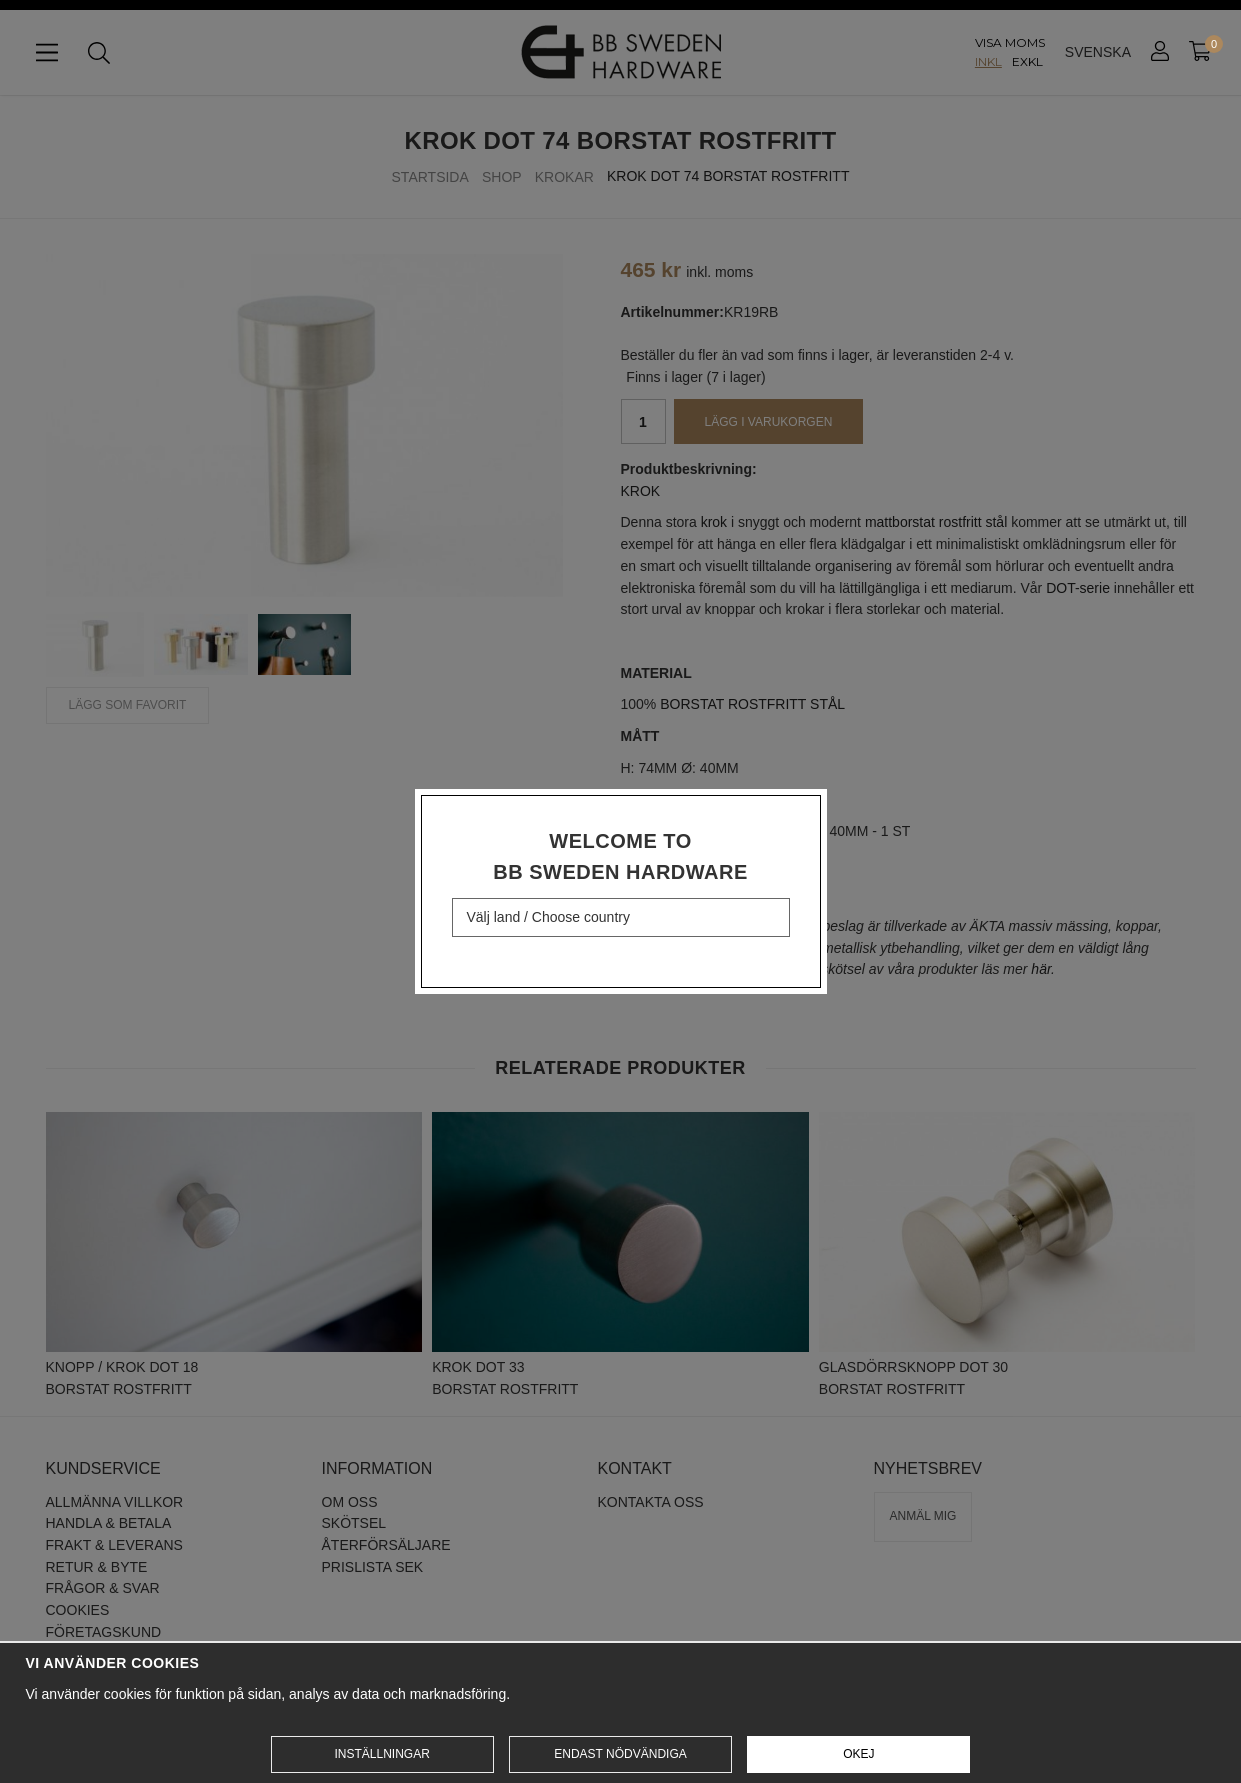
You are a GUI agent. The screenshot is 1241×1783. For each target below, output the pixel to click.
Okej (858, 1754)
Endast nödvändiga (620, 1754)
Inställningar (381, 1754)
